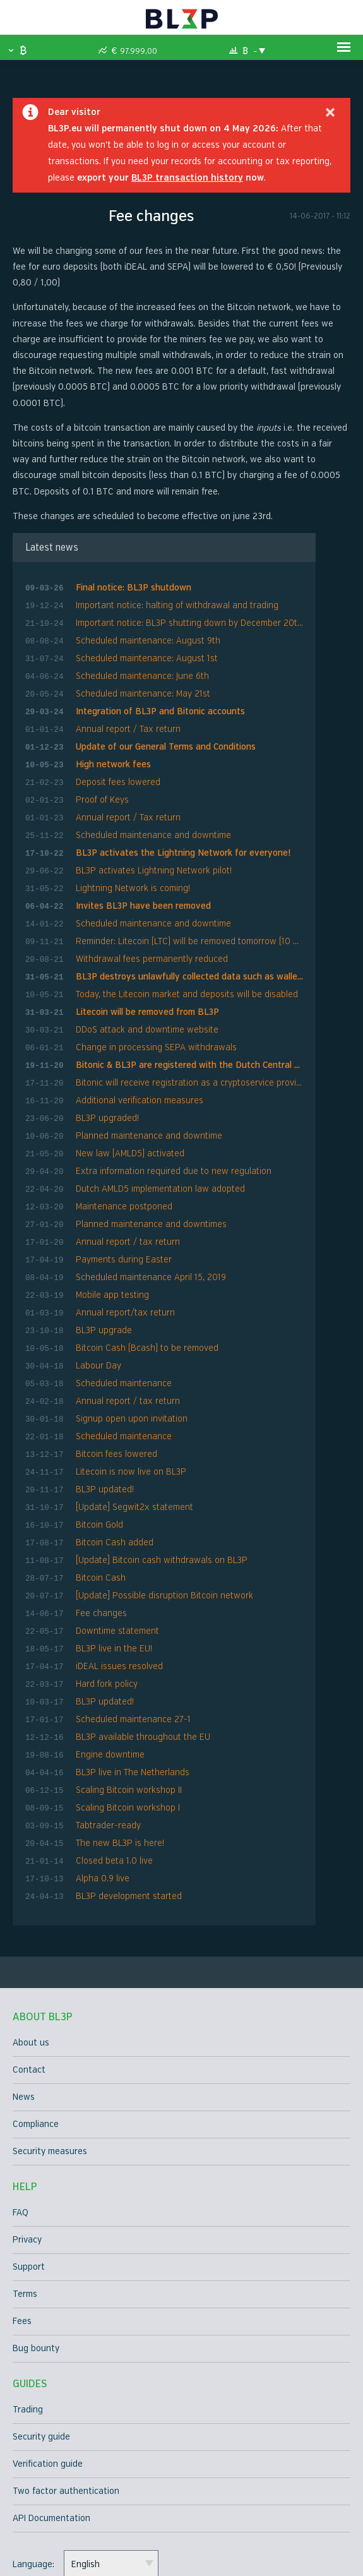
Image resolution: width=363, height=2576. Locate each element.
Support (29, 2174)
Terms (25, 2201)
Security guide (41, 2344)
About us (31, 1950)
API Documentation (51, 2426)
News (24, 2004)
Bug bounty (36, 2256)
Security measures (50, 2059)
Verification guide (48, 2371)
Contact (29, 1977)
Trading (28, 2317)
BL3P (181, 19)
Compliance (36, 2032)
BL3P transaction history (187, 181)
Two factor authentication (66, 2398)
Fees (22, 2229)
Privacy (27, 2147)
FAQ (20, 2120)
